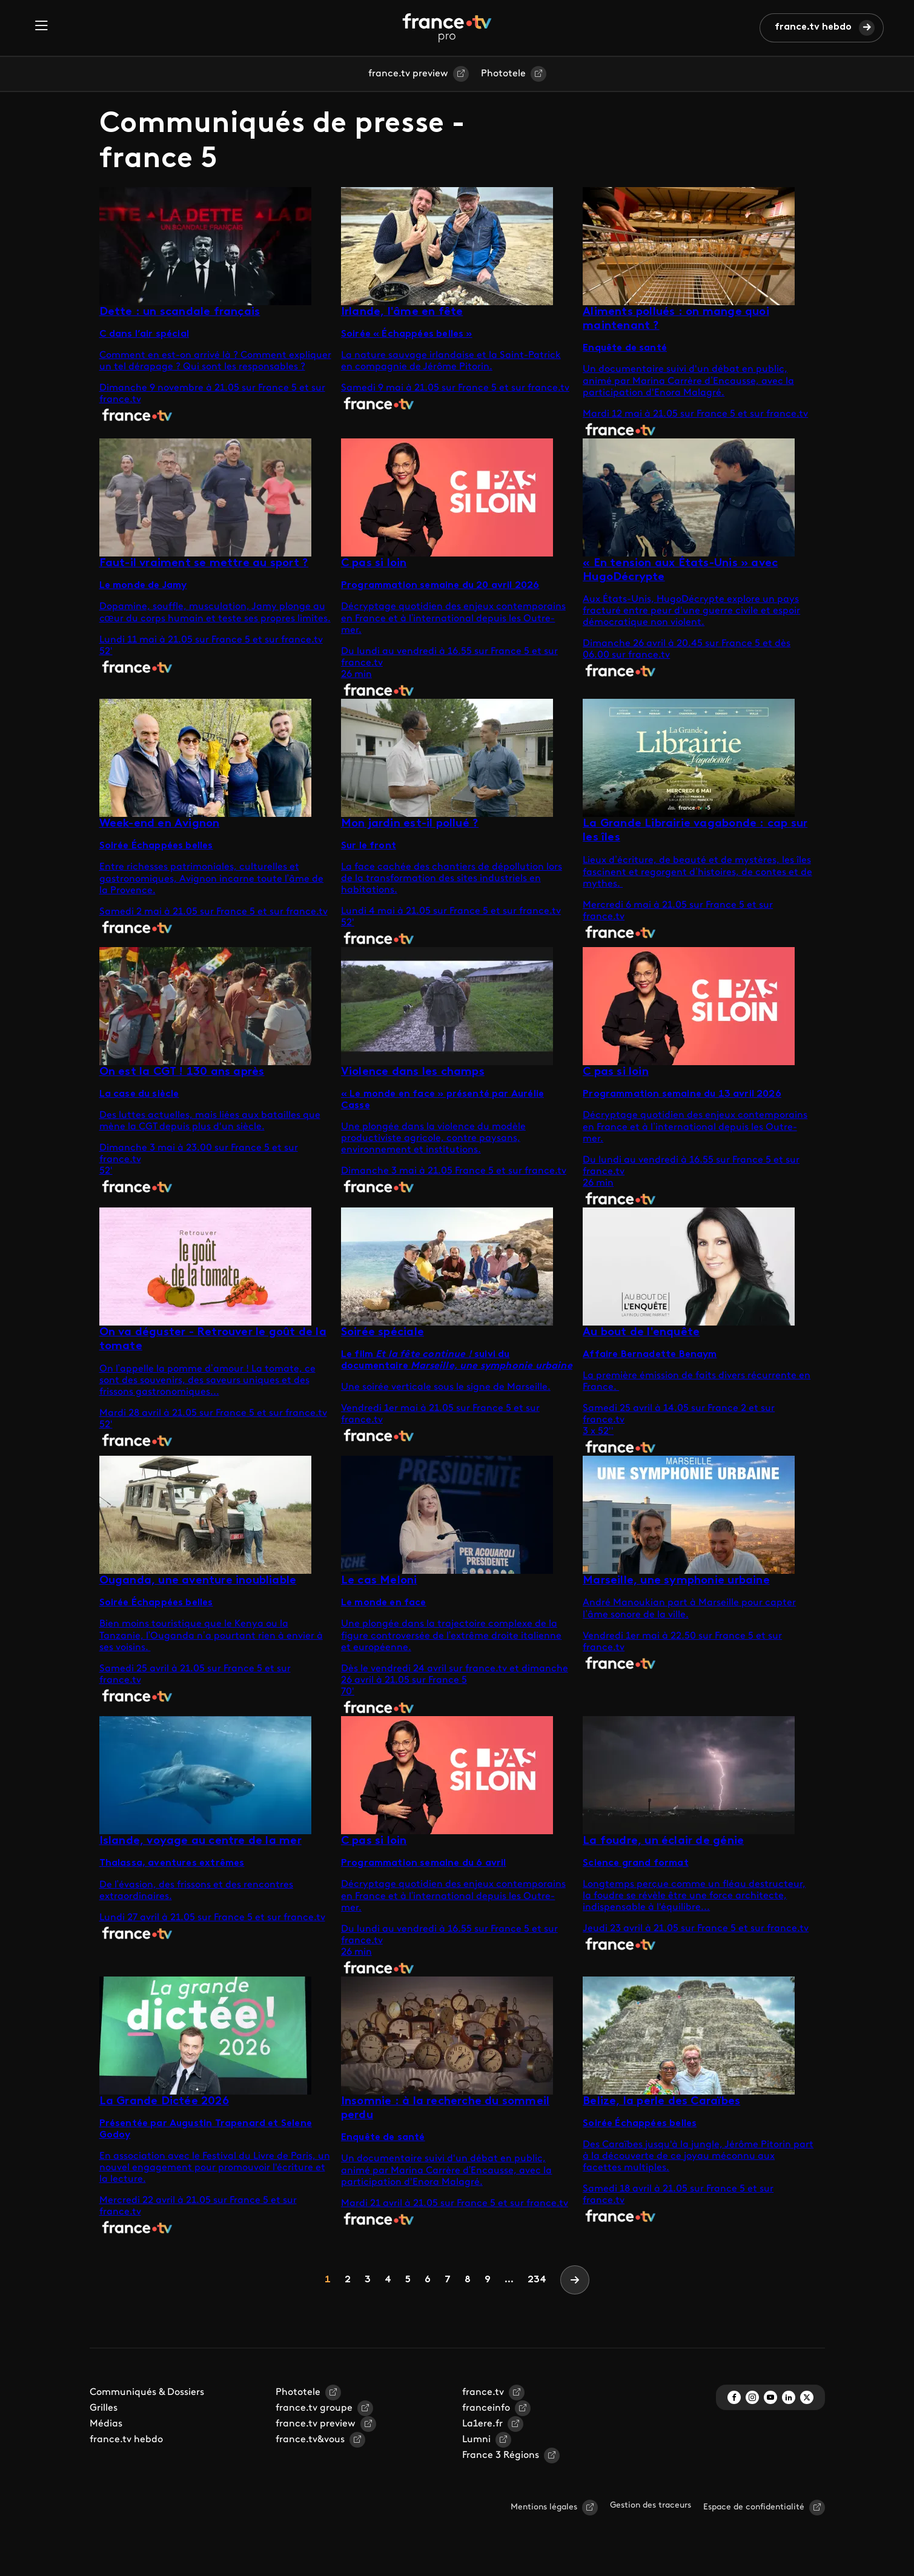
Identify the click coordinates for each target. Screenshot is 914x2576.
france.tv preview (408, 74)
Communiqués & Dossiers (147, 2392)
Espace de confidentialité (753, 2507)
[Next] (574, 2279)
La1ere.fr (482, 2424)
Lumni (476, 2440)
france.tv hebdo (813, 27)
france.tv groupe (314, 2408)
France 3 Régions (500, 2455)
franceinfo (486, 2408)
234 (537, 2280)
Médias (106, 2424)
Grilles (104, 2408)
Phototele (503, 74)
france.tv (483, 2392)
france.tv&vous (310, 2440)
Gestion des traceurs (650, 2505)
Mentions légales (544, 2507)
